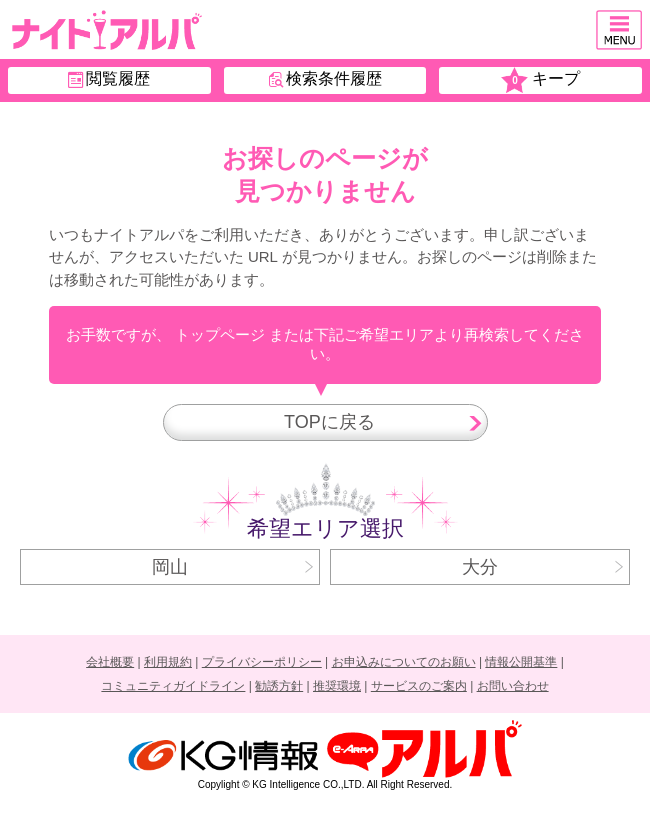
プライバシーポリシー (262, 662)
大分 (543, 567)
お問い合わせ (513, 686)
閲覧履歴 (109, 79)
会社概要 (110, 662)
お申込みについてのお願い (404, 662)
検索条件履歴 (325, 79)
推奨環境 (337, 686)
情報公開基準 (521, 662)
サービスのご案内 (419, 686)
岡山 (233, 567)
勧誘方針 (279, 686)
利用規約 (168, 662)
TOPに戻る (378, 422)
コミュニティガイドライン (173, 686)
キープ (540, 80)
